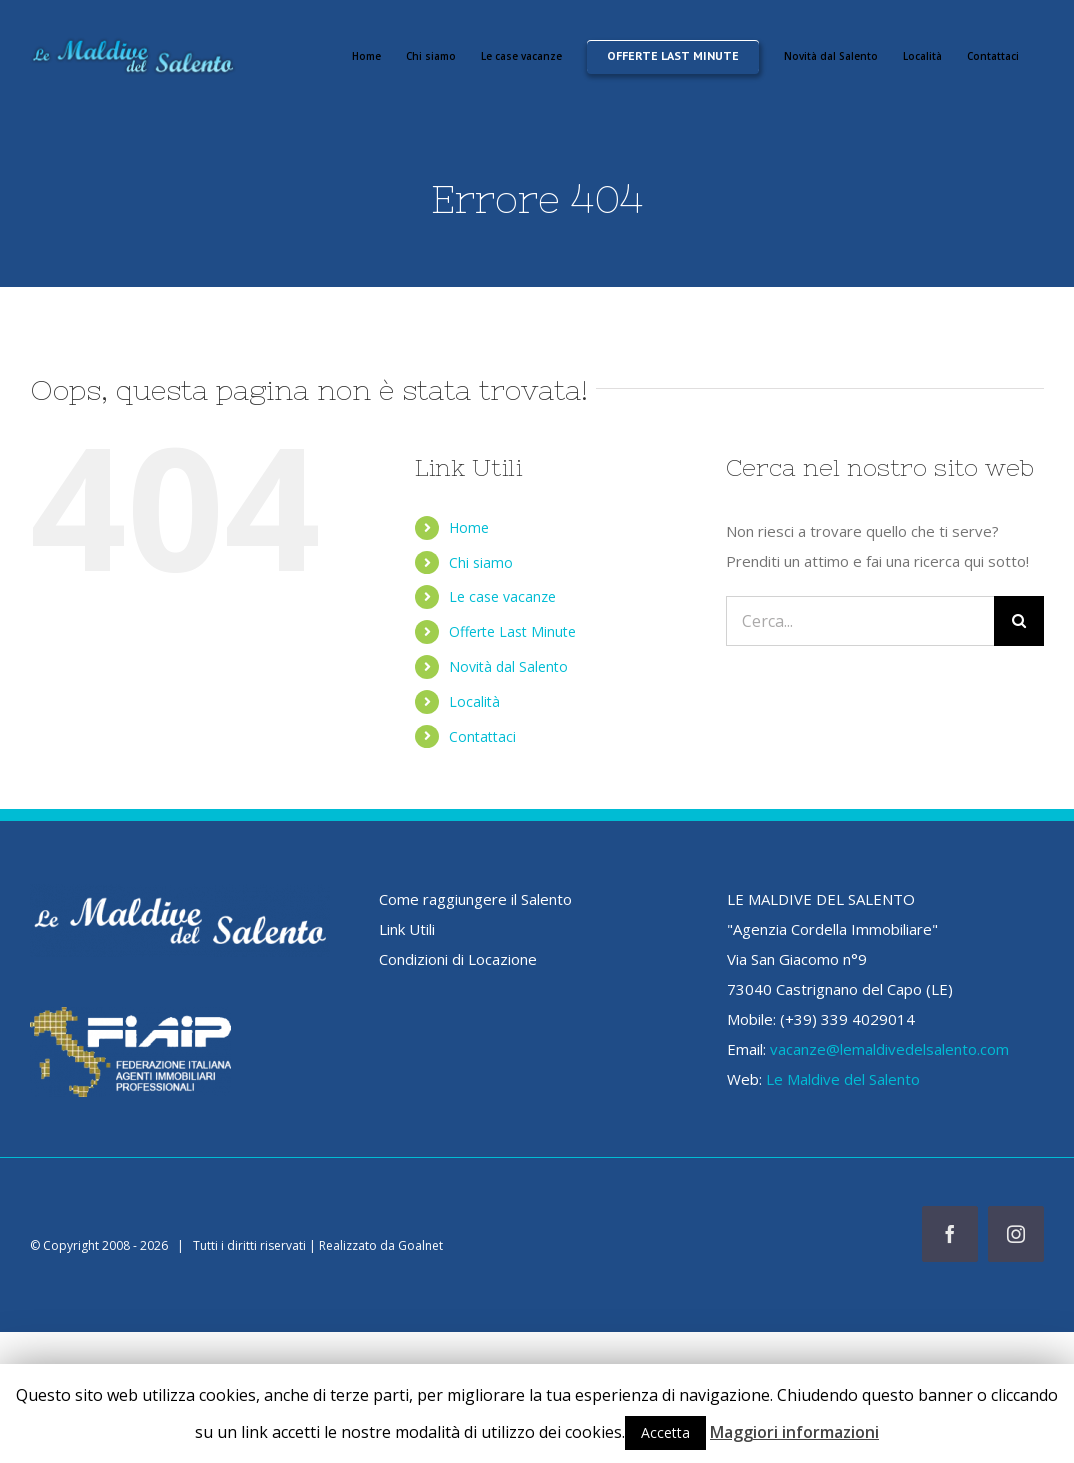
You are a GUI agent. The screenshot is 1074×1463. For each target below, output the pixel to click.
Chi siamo (481, 562)
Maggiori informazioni (794, 1432)
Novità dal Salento (508, 666)
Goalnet (420, 1245)
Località (474, 701)
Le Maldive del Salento (843, 1079)
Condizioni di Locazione (458, 959)
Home (469, 527)
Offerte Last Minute (512, 631)
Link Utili (407, 929)
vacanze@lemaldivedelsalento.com (889, 1049)
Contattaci (482, 736)
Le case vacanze (502, 596)
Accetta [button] (665, 1432)
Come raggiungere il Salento (475, 899)
